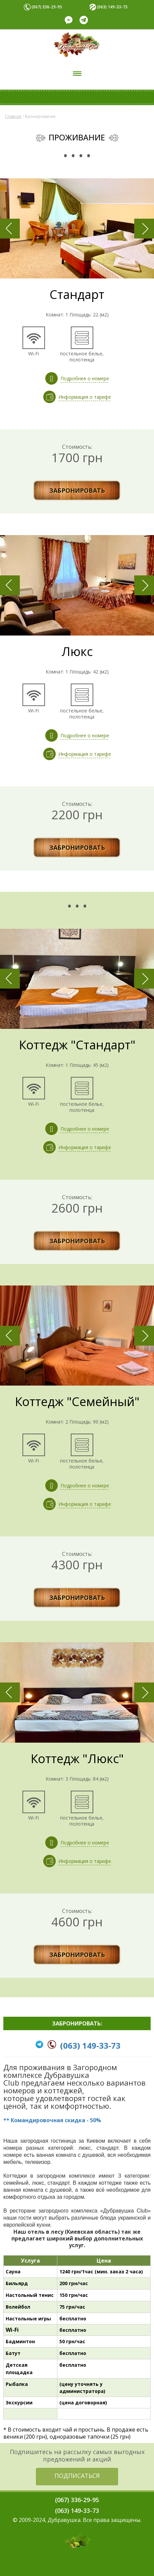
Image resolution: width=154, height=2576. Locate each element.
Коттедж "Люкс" (77, 1758)
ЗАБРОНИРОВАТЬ (77, 490)
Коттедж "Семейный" (77, 1401)
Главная (13, 116)
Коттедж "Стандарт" (77, 1045)
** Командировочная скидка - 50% (52, 2120)
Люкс (77, 651)
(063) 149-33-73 (112, 7)
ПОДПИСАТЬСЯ (77, 2476)
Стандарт (77, 294)
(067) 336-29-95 (47, 7)
